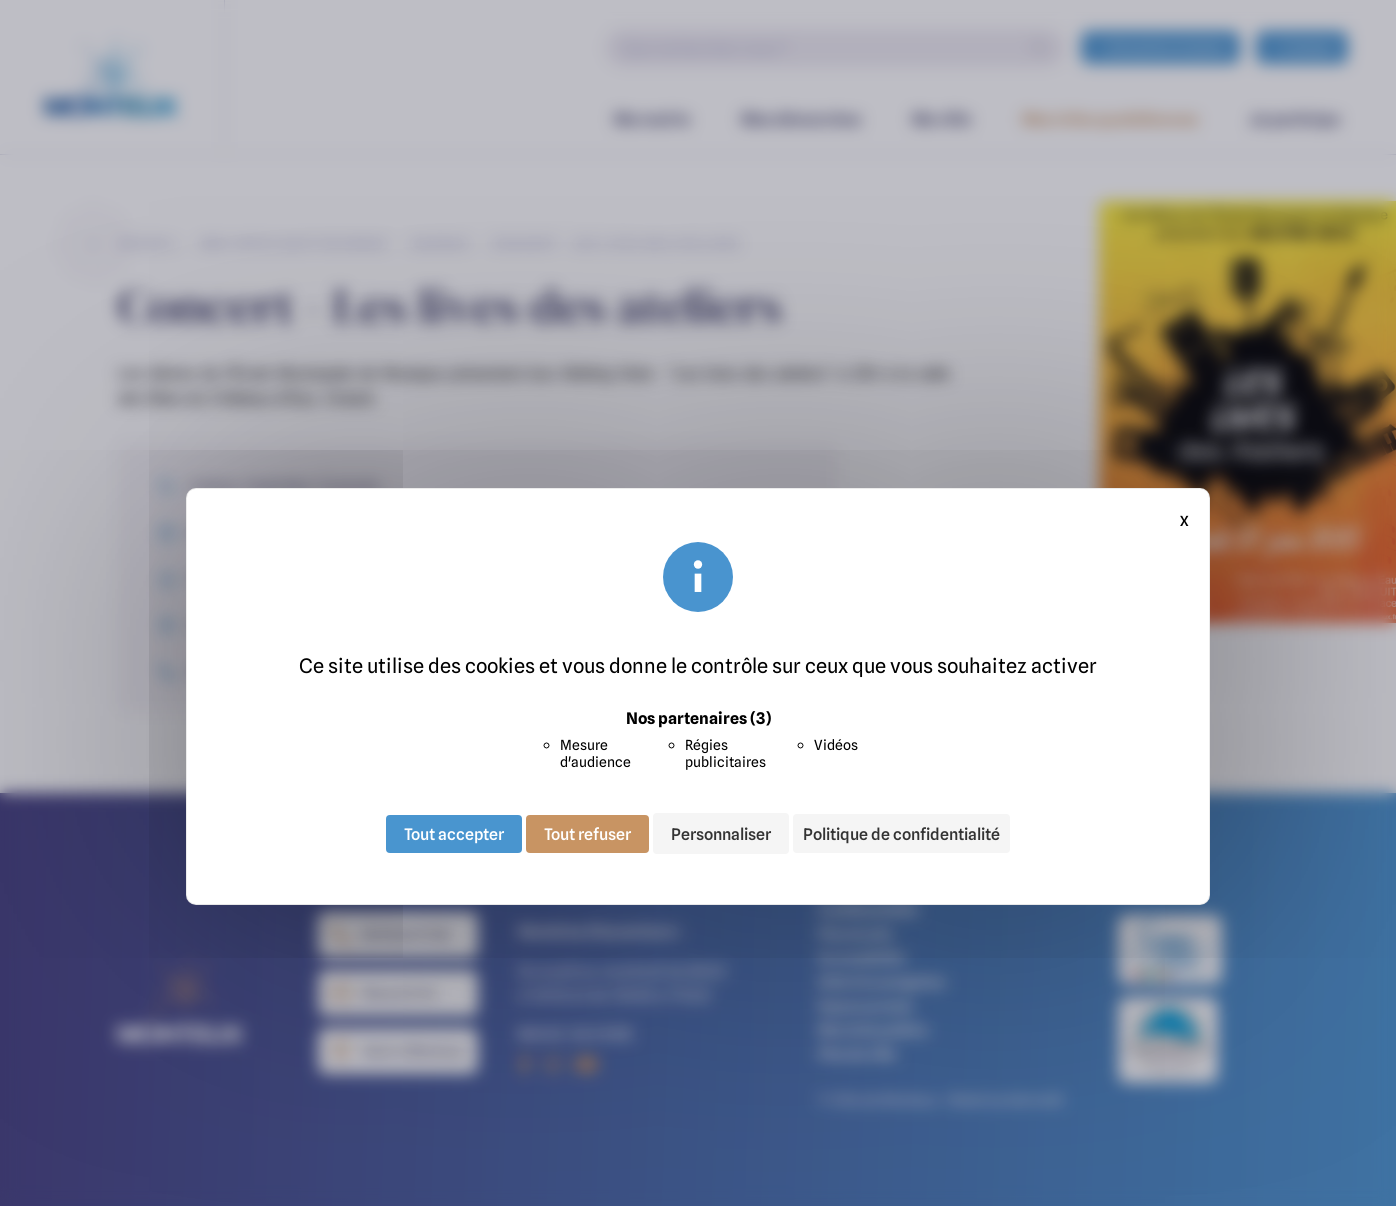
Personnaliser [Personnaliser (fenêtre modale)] (721, 833)
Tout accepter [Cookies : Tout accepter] (454, 833)
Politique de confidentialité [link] (901, 834)
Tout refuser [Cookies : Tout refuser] (587, 833)
